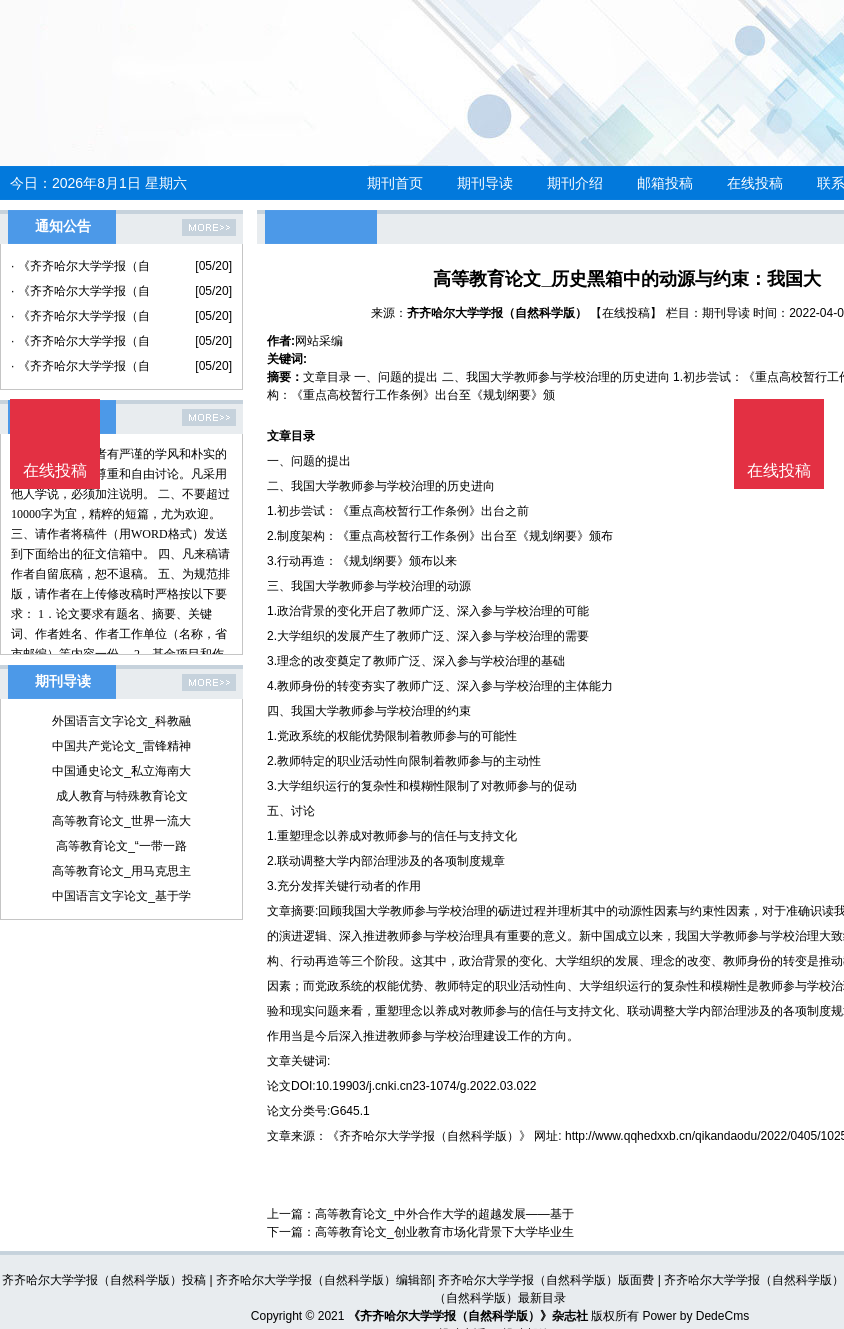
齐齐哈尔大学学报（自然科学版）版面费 (546, 1280)
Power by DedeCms (695, 1316)
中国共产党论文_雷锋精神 (121, 746)
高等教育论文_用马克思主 (121, 871)
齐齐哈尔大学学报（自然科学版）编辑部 (324, 1280)
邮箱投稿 (665, 183)
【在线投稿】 (626, 313)
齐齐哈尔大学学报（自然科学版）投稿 (104, 1280)
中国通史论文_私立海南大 (121, 771)
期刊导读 (485, 183)
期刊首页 (395, 183)
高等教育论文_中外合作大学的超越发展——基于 (444, 1214)
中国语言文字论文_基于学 (121, 896)
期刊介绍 (575, 183)
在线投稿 (755, 183)
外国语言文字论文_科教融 (121, 721)
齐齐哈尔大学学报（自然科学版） (497, 313)
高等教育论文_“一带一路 (121, 846)
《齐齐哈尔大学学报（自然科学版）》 (429, 1136)
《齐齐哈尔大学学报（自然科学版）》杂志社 (468, 1316)
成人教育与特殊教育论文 (122, 796)
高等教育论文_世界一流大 (121, 821)
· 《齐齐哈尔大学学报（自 (80, 266)
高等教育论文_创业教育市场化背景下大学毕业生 (444, 1232)
